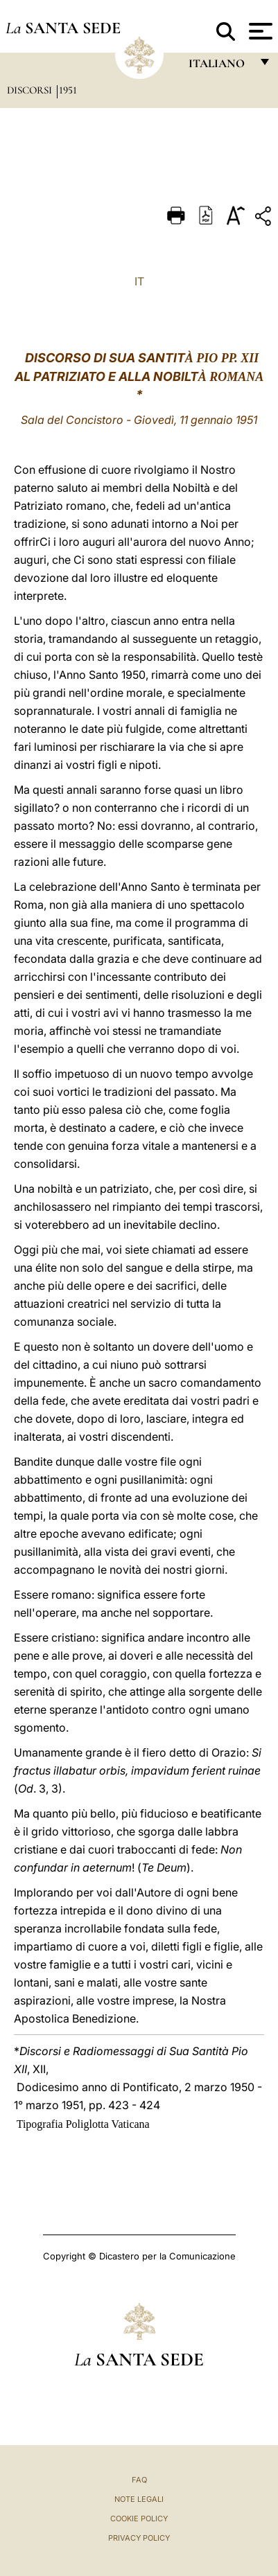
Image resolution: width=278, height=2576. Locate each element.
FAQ (139, 2480)
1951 (68, 90)
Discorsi (31, 90)
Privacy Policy (139, 2538)
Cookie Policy (139, 2518)
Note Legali (139, 2499)
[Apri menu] (258, 31)
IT (139, 281)
